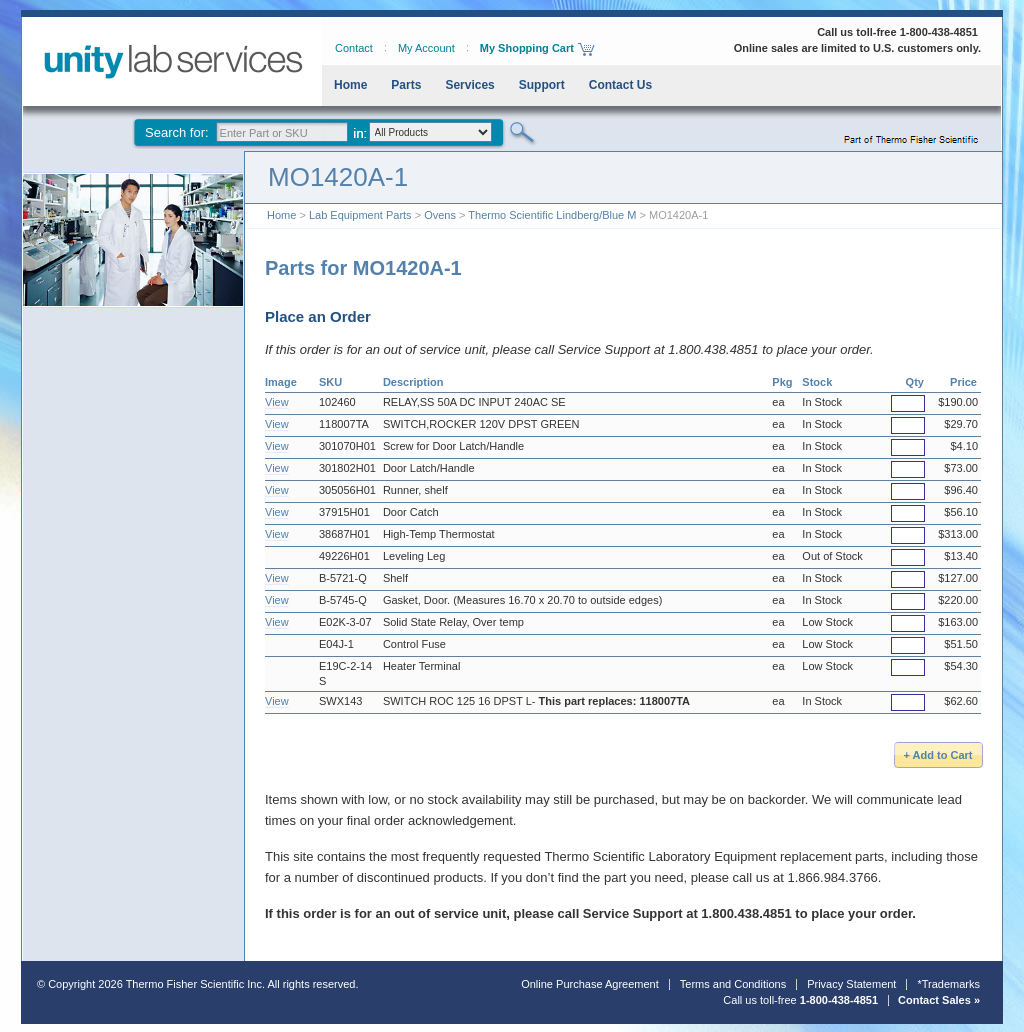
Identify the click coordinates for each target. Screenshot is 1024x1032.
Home (350, 85)
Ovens (440, 215)
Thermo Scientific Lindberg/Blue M (552, 215)
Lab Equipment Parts (360, 215)
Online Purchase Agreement (590, 984)
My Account (426, 48)
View (277, 402)
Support (542, 85)
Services (469, 85)
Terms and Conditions (733, 984)
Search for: (177, 132)
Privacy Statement (851, 984)
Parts (406, 85)
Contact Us (620, 85)
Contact (354, 48)
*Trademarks (948, 984)
